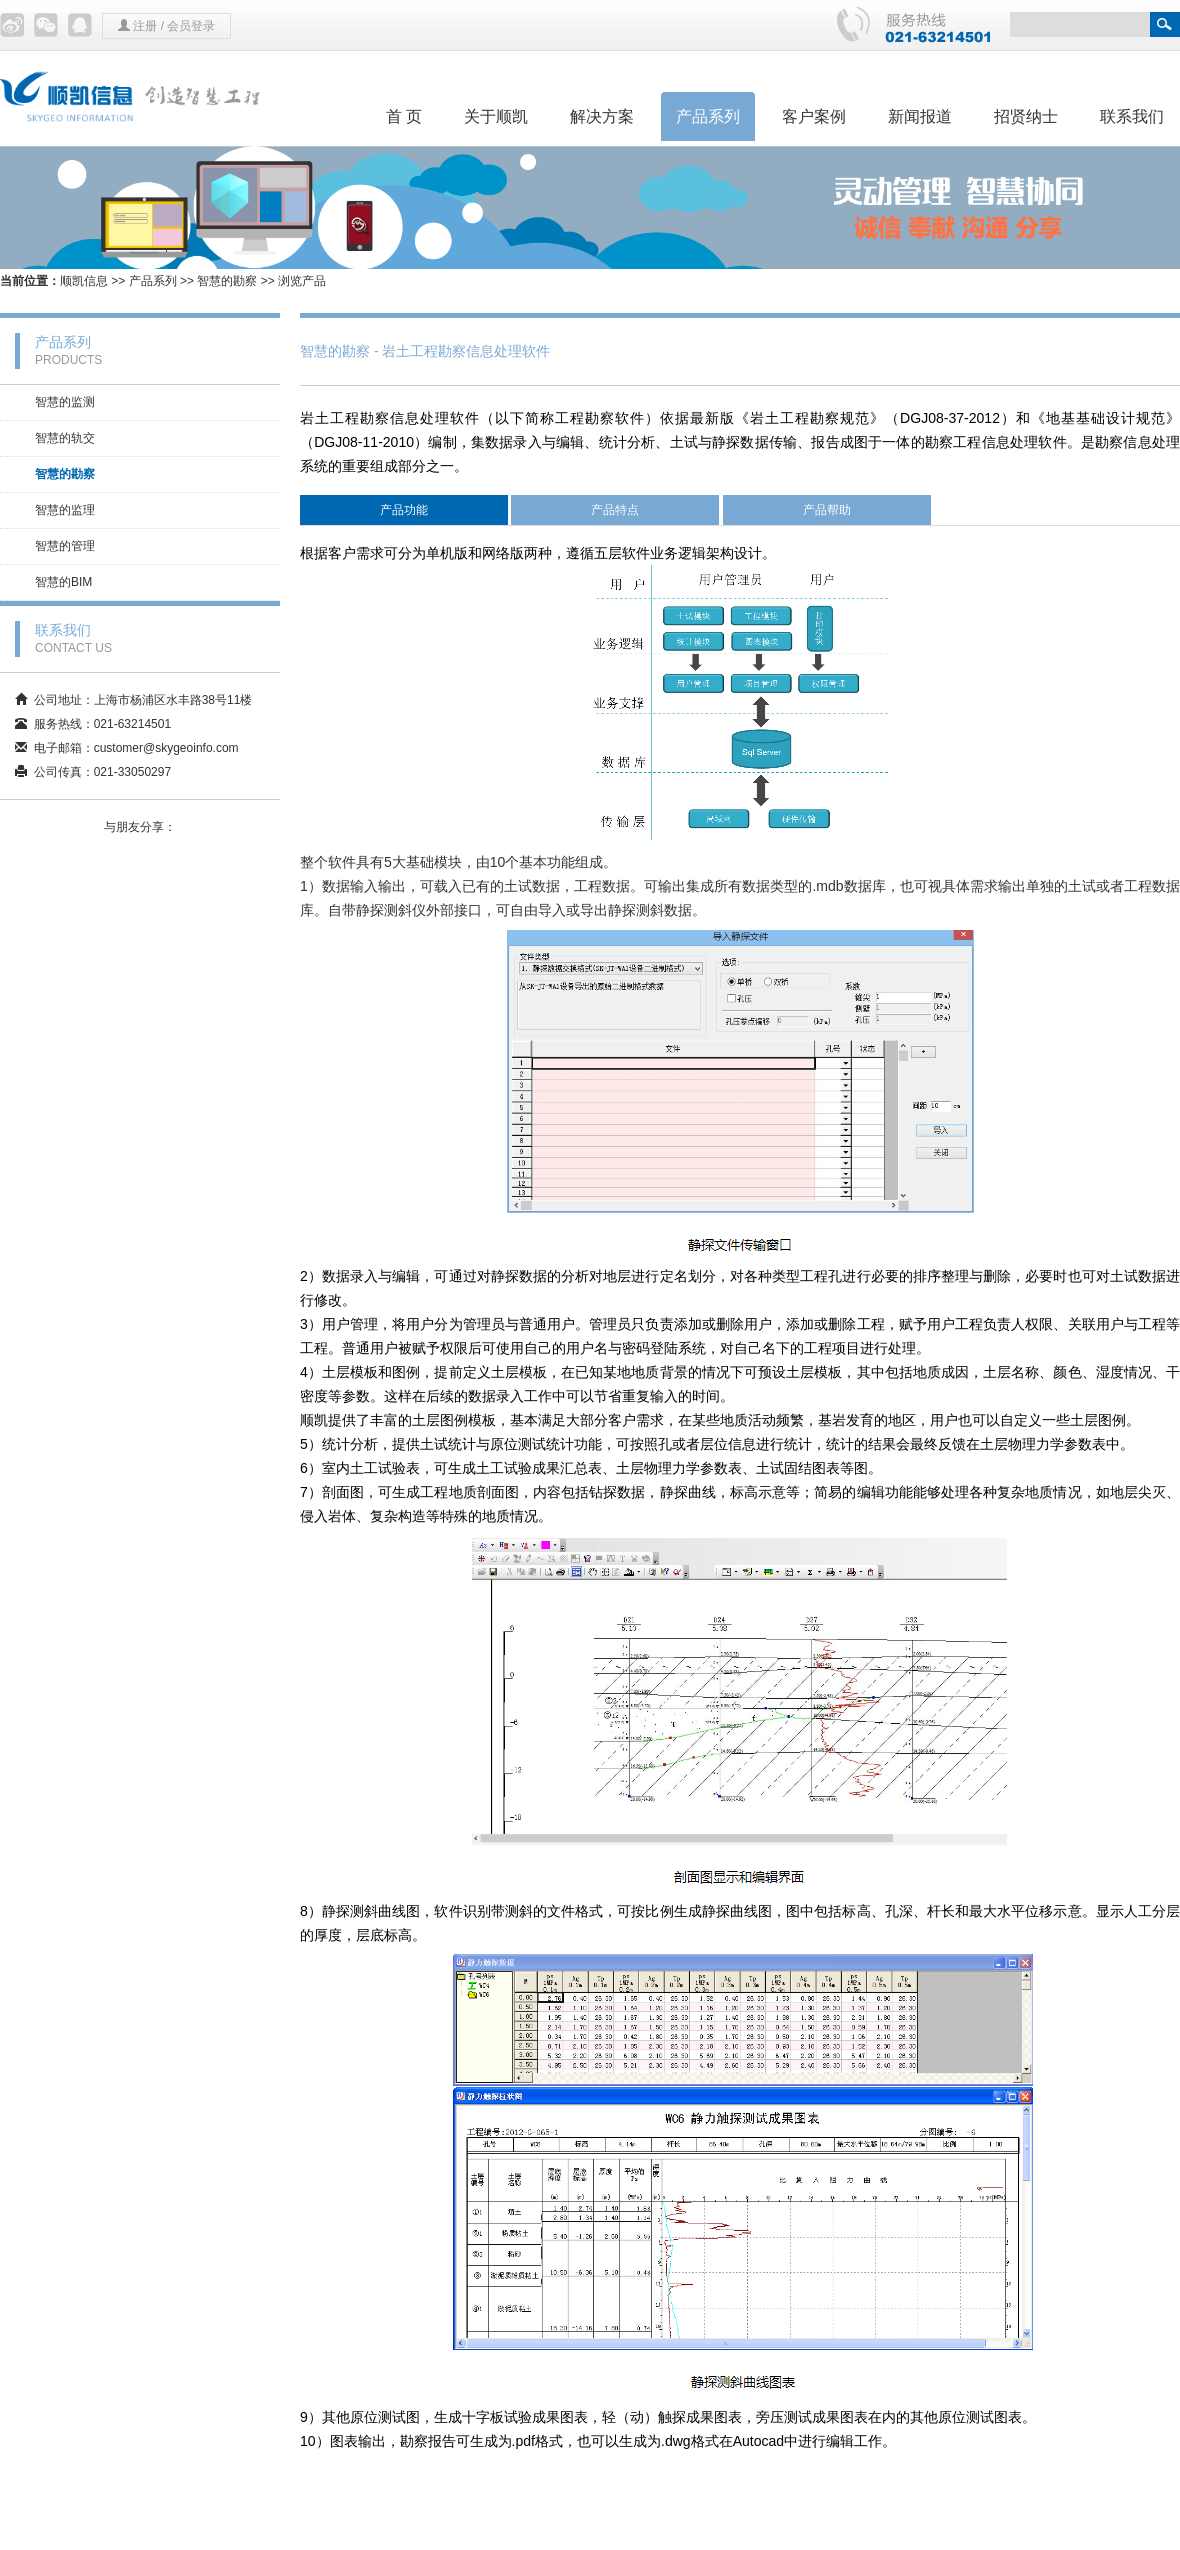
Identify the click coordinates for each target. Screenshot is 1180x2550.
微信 (46, 25)
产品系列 (708, 116)
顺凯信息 (84, 281)
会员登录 (191, 26)
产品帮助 (827, 510)
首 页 (404, 116)
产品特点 (615, 510)
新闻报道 (920, 116)
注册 (145, 26)
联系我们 (1132, 116)
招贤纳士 (1026, 116)
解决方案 (602, 116)
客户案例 (814, 116)
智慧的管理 (65, 546)
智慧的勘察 (227, 281)
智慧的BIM (63, 582)
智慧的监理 (65, 510)
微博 (12, 25)
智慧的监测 (65, 402)
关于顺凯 (496, 116)
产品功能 (404, 510)
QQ (80, 25)
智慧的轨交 (65, 438)
